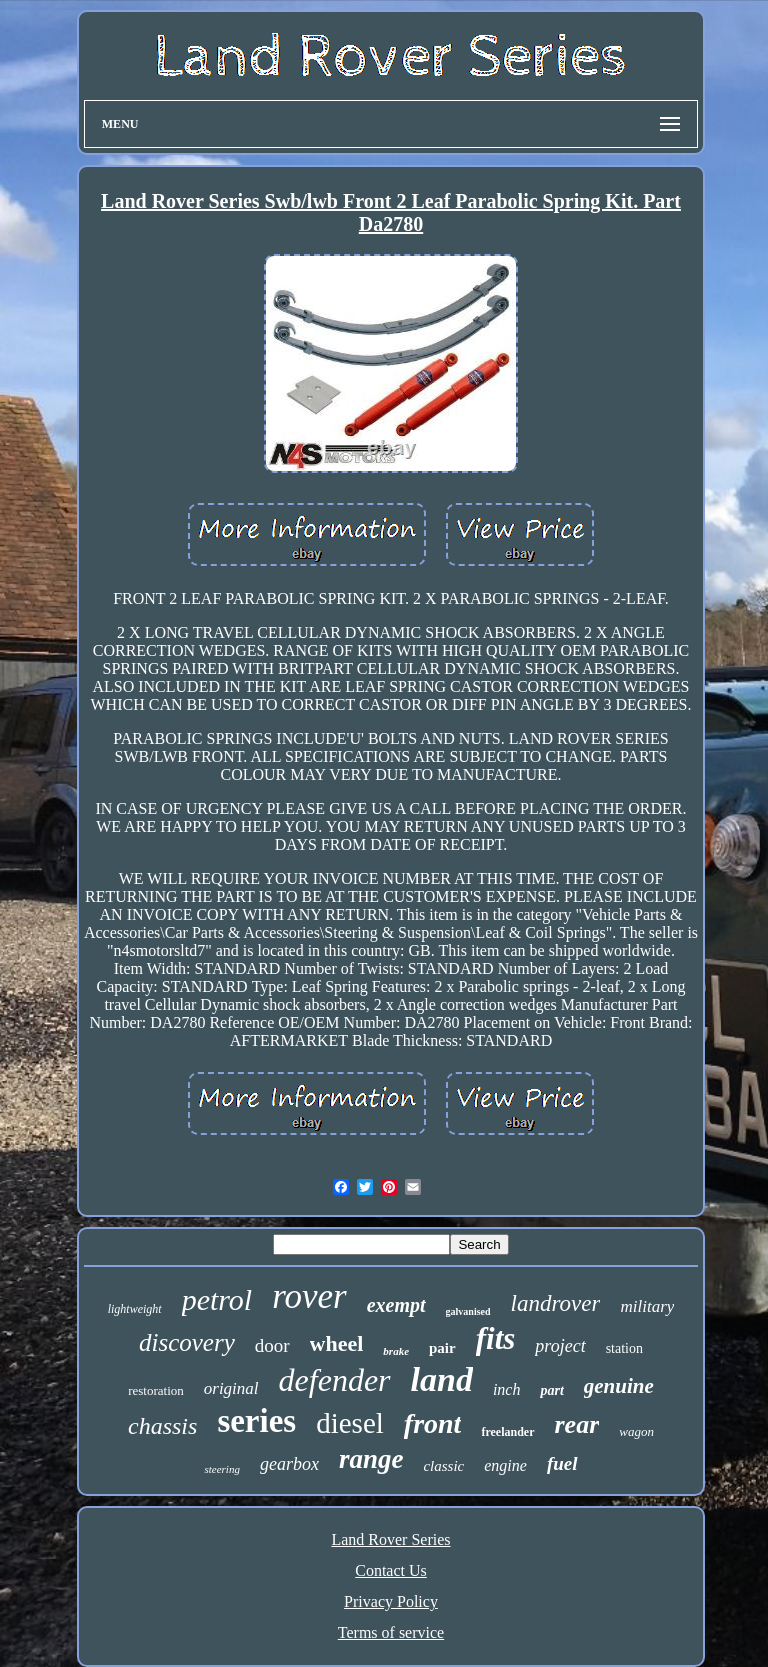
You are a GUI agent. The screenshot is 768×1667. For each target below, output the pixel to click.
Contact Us (391, 1570)
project (560, 1346)
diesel (350, 1423)
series (256, 1421)
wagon (636, 1431)
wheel (337, 1343)
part (551, 1390)
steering (221, 1469)
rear (577, 1424)
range (371, 1459)
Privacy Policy (391, 1601)
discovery (187, 1342)
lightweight (135, 1309)
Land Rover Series (390, 1539)
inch (507, 1389)
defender (335, 1380)
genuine (619, 1386)
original (231, 1388)
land (442, 1379)
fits (496, 1338)
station (624, 1348)
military (647, 1306)
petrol (217, 1299)
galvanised (468, 1311)
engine (505, 1465)
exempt (396, 1305)
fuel (562, 1463)
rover (309, 1296)
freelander (507, 1432)
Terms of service (391, 1632)
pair (442, 1348)
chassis (162, 1426)
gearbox (289, 1464)
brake (396, 1351)
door (272, 1345)
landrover (556, 1303)
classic (443, 1466)
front (433, 1423)
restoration (156, 1390)
